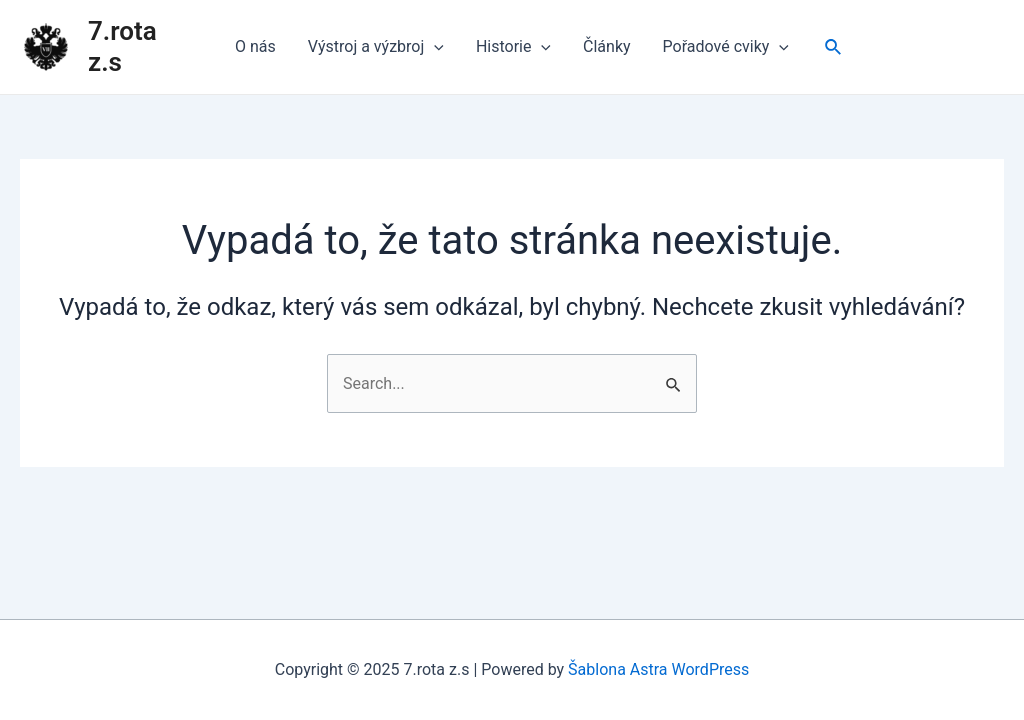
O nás (255, 46)
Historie (513, 47)
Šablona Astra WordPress (658, 669)
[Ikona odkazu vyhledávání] (834, 47)
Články (607, 46)
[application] (434, 47)
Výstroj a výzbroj (376, 47)
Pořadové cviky (726, 47)
